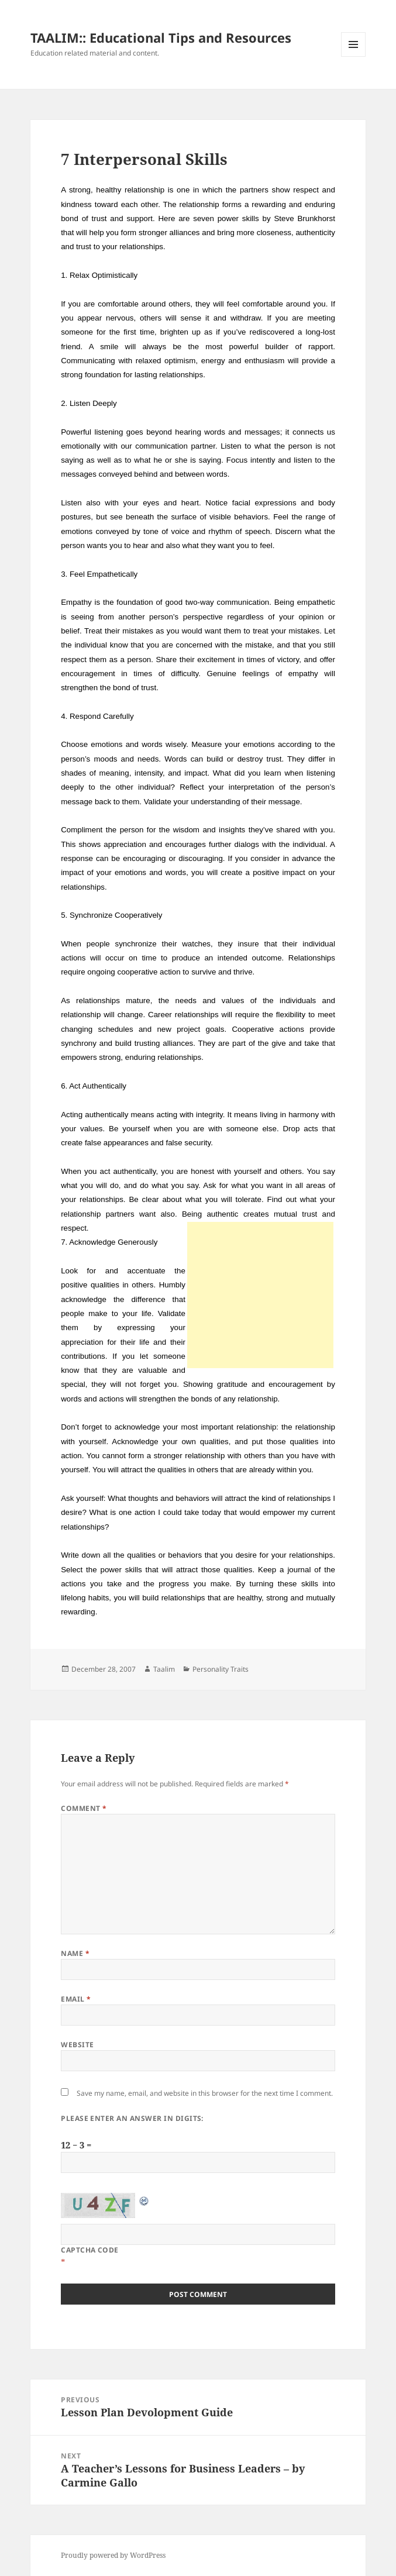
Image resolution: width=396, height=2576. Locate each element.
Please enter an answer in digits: (132, 2118)
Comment (83, 1808)
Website (77, 2045)
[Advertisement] (260, 1295)
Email (76, 1999)
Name (75, 1953)
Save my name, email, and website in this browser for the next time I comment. (205, 2093)
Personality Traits (220, 1669)
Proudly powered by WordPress (113, 2555)
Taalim (164, 1669)
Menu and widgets (354, 56)
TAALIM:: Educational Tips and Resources (160, 37)
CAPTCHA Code (90, 2250)
